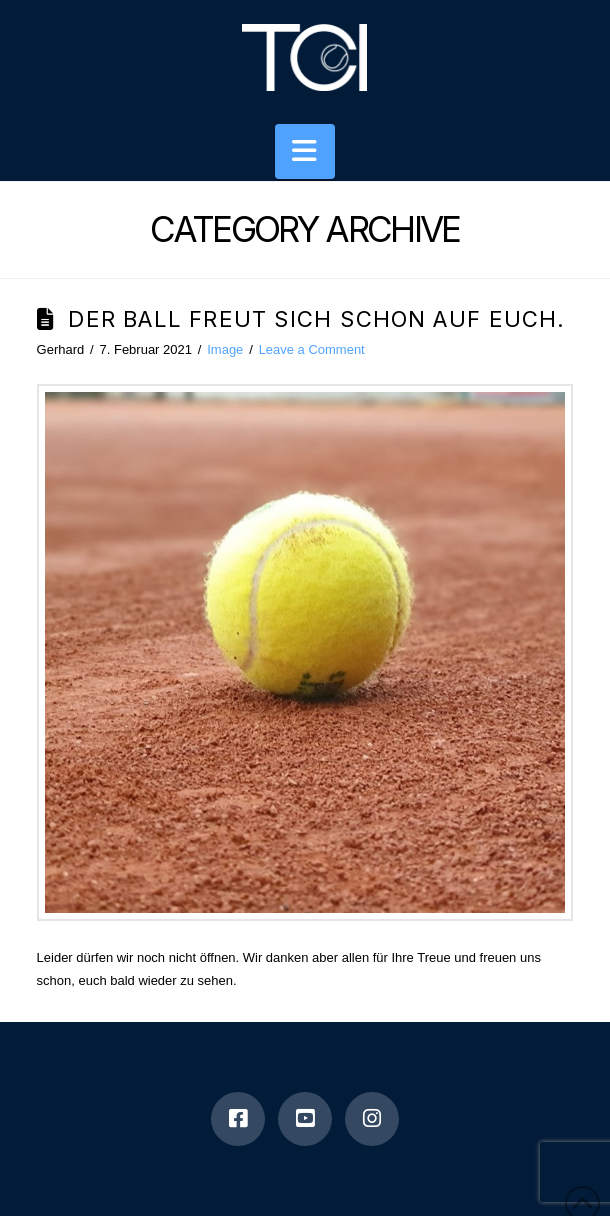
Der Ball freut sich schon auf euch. (316, 319)
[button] (305, 151)
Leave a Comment (312, 349)
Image (225, 349)
